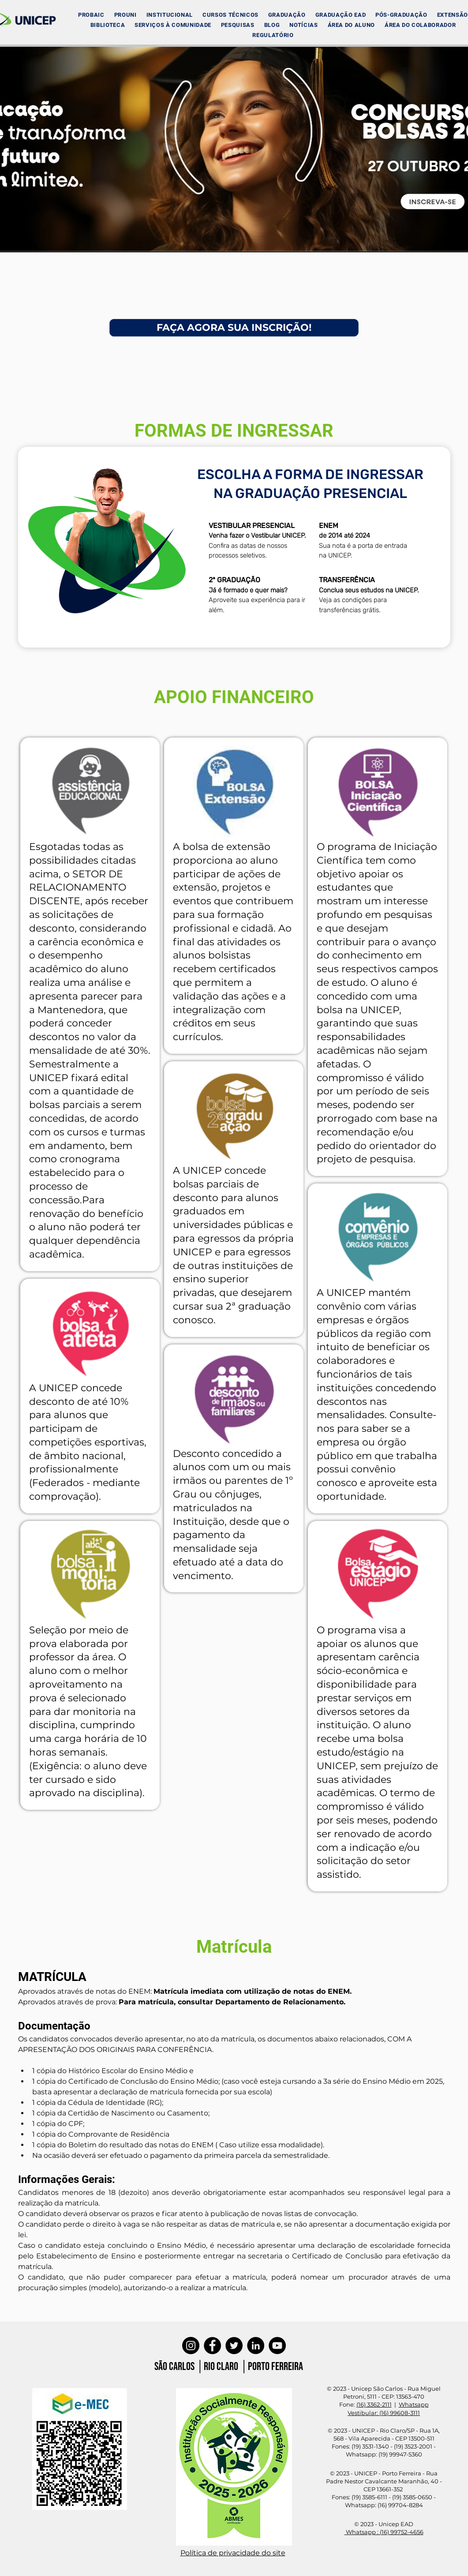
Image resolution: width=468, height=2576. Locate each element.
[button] (169, 15)
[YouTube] (277, 2345)
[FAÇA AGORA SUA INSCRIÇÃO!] (234, 328)
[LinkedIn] (255, 2345)
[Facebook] (212, 2345)
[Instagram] (190, 2345)
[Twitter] (234, 2345)
